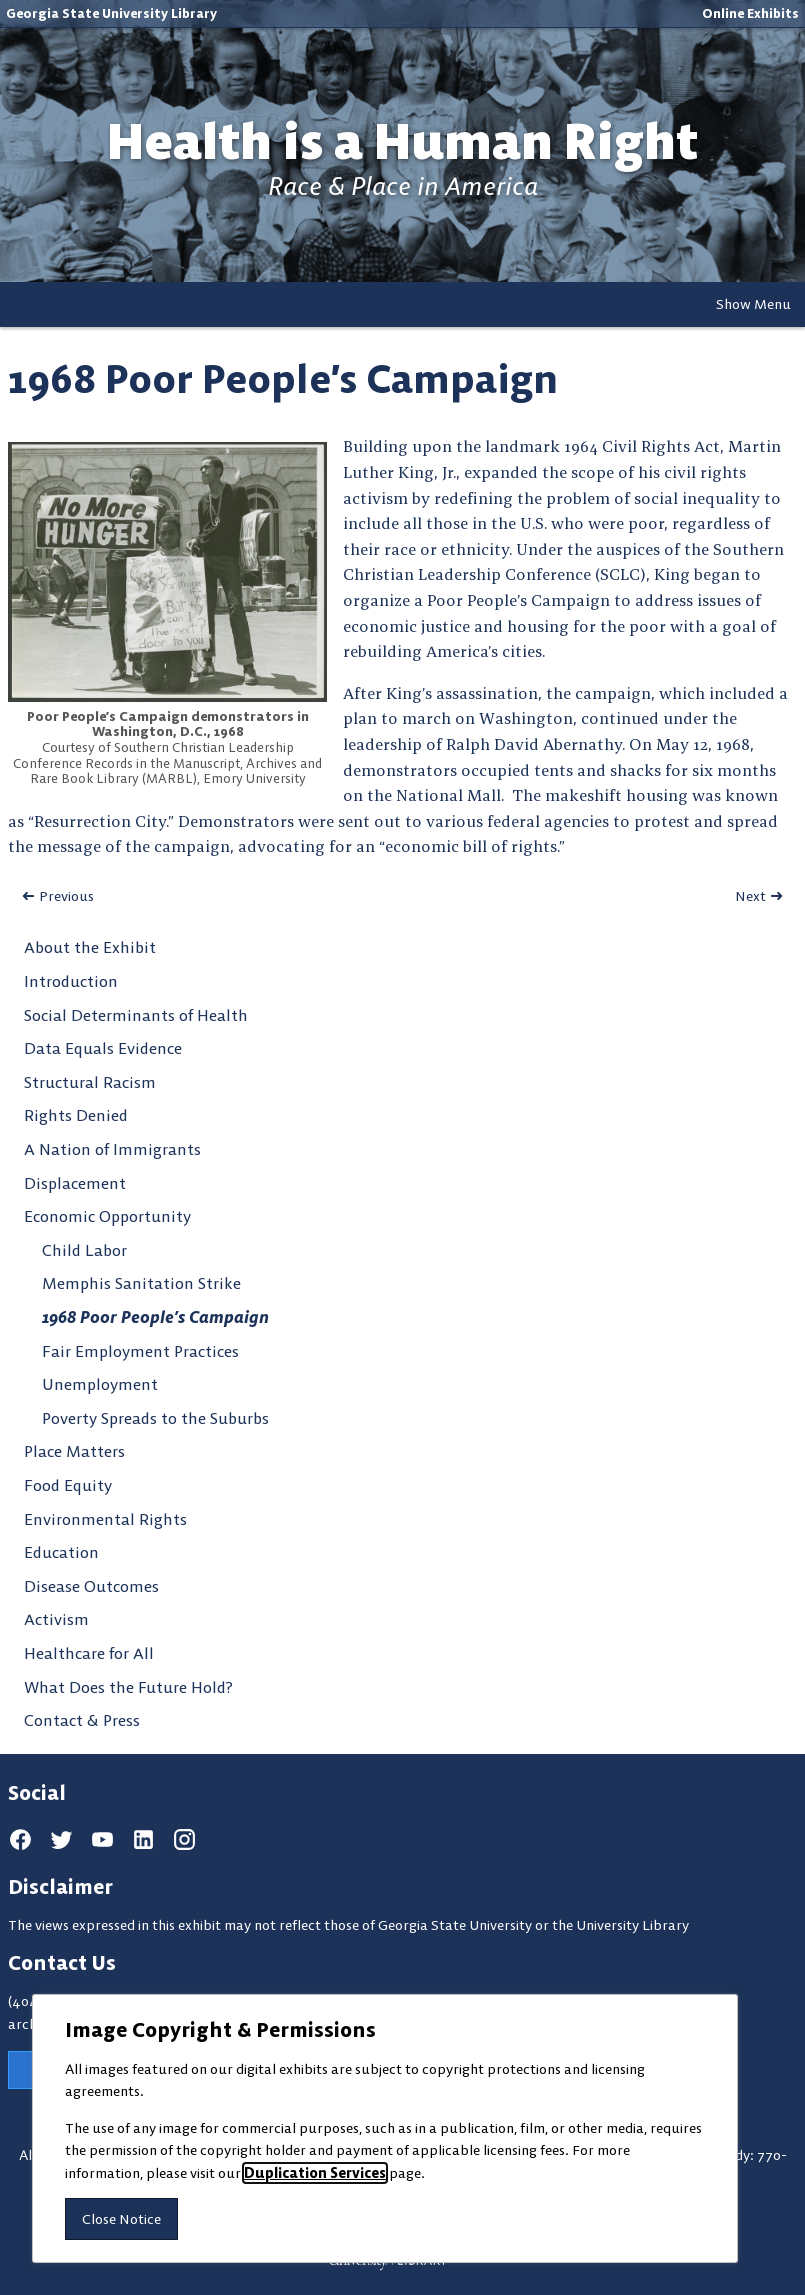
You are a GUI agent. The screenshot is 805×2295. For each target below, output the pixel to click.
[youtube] (102, 1840)
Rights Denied (76, 1115)
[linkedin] (143, 1840)
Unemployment (100, 1384)
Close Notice (121, 2219)
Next (750, 896)
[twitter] (61, 1840)
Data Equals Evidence (103, 1048)
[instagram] (184, 1840)
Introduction (71, 981)
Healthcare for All (89, 1653)
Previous (66, 896)
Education (61, 1552)
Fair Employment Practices (140, 1351)
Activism (56, 1619)
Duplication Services (315, 2173)
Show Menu (753, 304)
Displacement (75, 1183)
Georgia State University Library (111, 13)
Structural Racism (90, 1082)
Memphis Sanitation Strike (141, 1283)
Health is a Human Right (402, 141)
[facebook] (20, 1840)
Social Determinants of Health (136, 1015)
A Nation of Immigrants (112, 1149)
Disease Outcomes (91, 1586)
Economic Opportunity (107, 1216)
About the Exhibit (90, 947)
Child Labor (84, 1250)
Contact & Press (82, 1720)
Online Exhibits (750, 13)
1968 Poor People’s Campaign (155, 1317)
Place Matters (74, 1451)
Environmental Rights (105, 1519)
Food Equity (68, 1485)
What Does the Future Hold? (128, 1687)
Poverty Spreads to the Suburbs (155, 1418)
